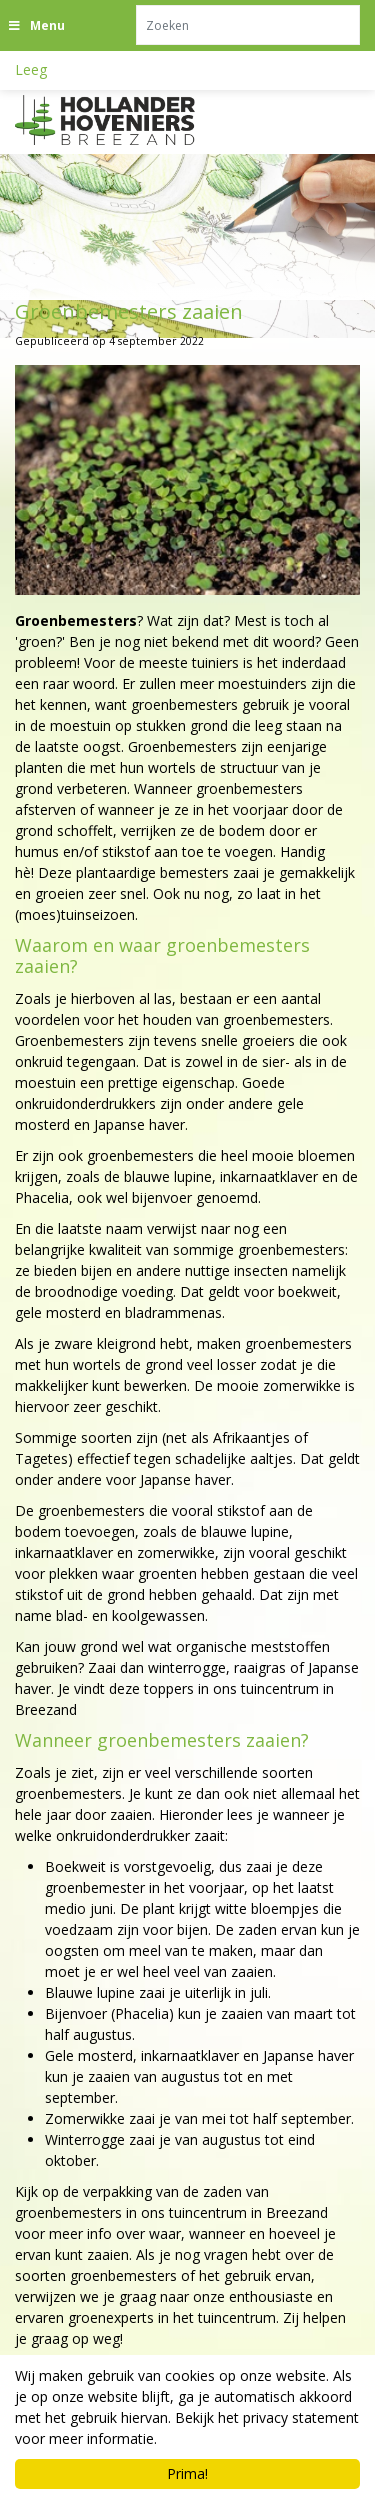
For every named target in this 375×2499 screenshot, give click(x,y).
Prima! (187, 2473)
